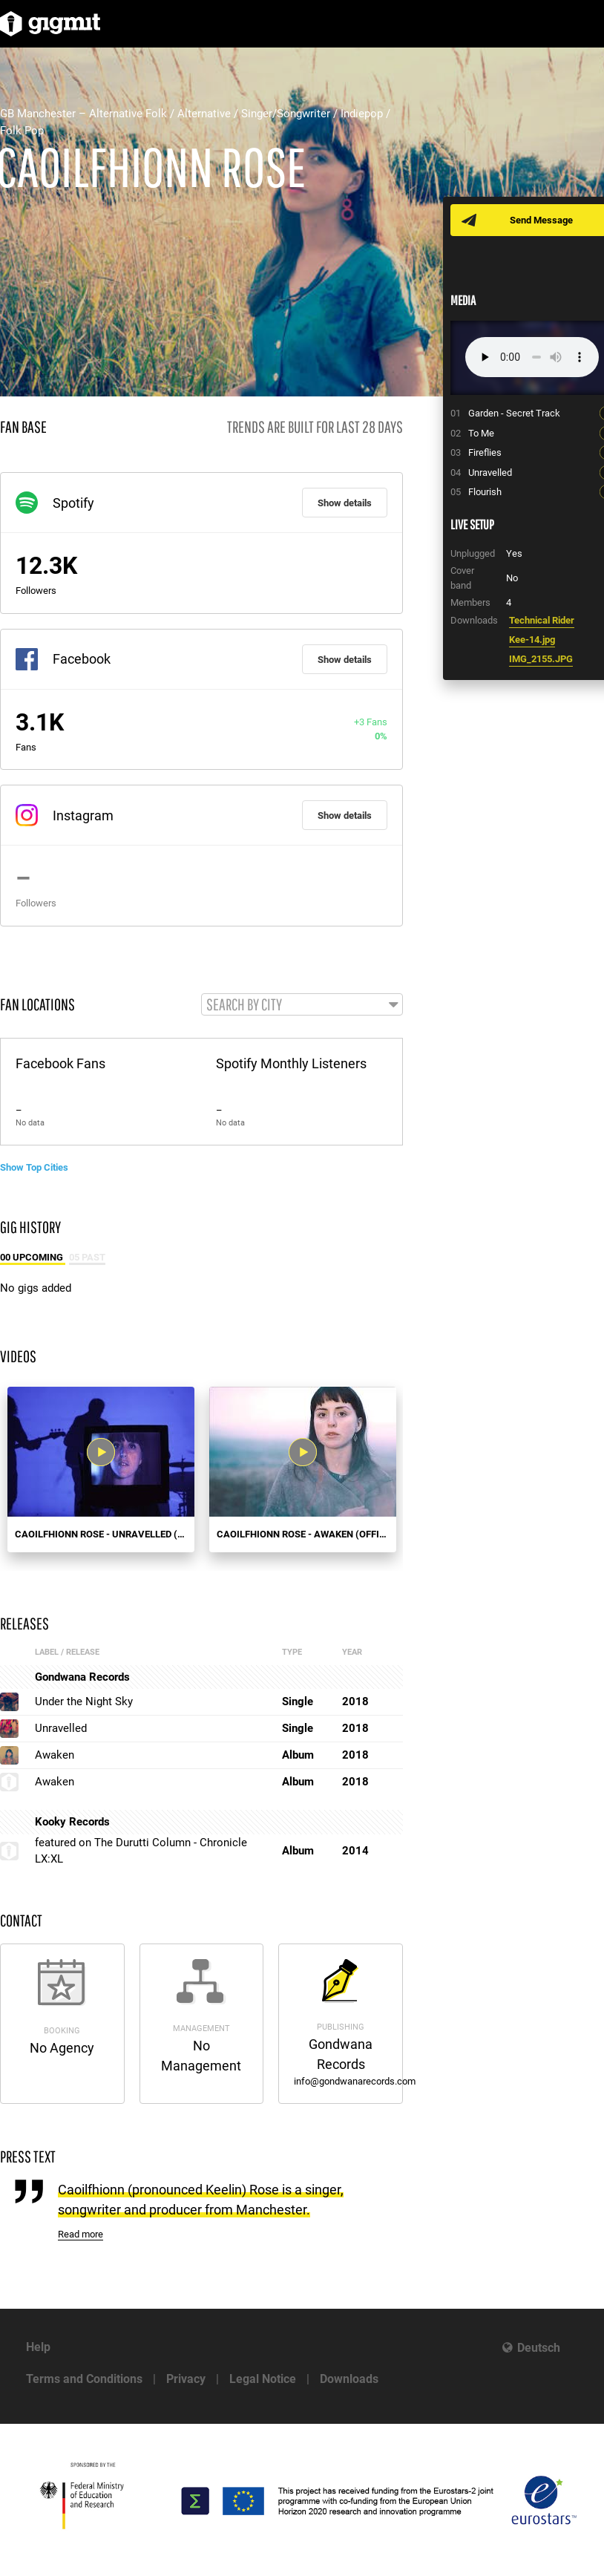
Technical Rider (541, 620)
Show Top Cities (34, 1167)
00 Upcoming (32, 1257)
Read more (80, 2234)
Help (38, 2347)
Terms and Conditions (84, 2379)
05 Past (87, 1257)
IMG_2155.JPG (541, 658)
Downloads (349, 2379)
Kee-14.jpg (532, 639)
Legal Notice (262, 2379)
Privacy (186, 2379)
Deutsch (538, 2348)
